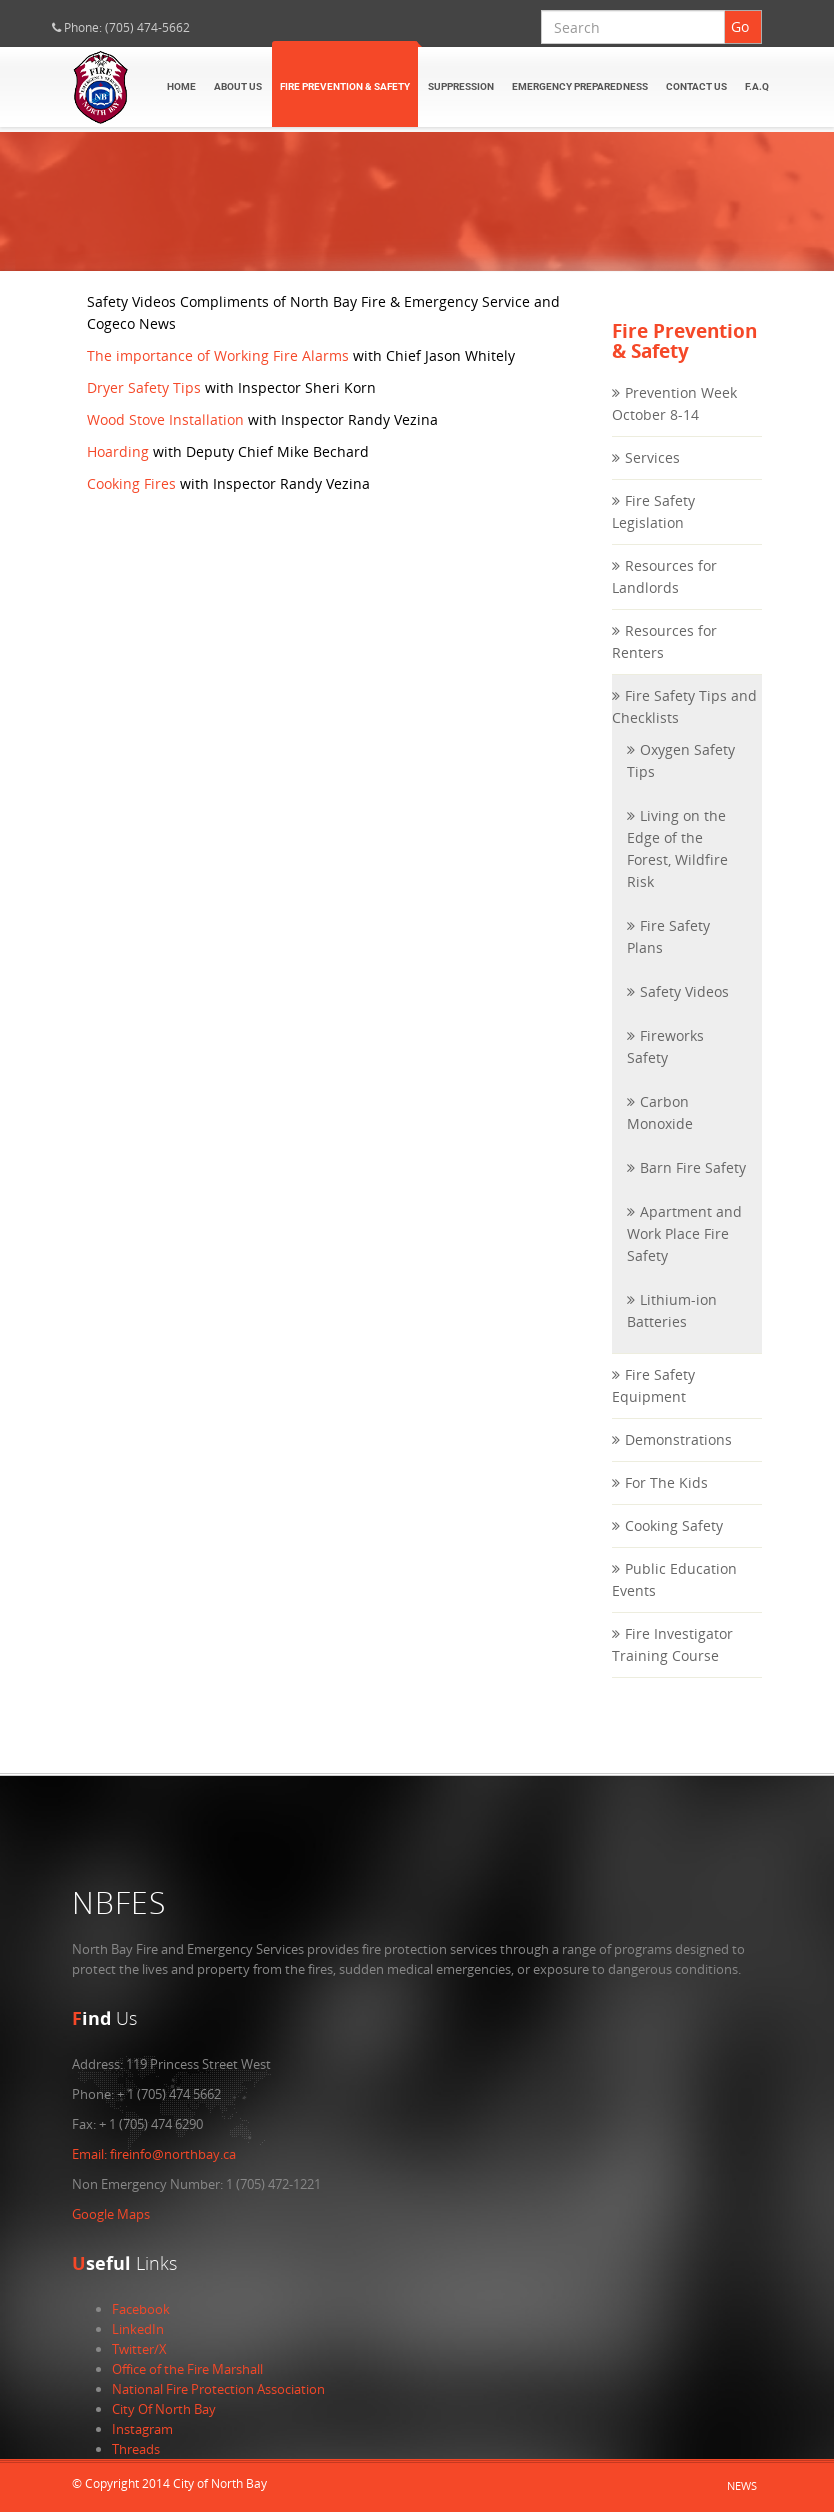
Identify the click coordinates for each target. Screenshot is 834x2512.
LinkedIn (138, 2329)
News (742, 2485)
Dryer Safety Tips (144, 406)
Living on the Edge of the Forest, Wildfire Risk (677, 868)
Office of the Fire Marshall (187, 2369)
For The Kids (666, 1502)
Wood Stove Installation (165, 438)
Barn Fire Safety (693, 1187)
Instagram (142, 2429)
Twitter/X (139, 2349)
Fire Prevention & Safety (345, 86)
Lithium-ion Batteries (672, 1330)
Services (652, 477)
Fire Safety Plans (668, 956)
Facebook (141, 2309)
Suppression (461, 86)
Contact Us (696, 86)
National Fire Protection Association (218, 2389)
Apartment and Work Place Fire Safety (684, 1253)
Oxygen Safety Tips (681, 780)
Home (181, 86)
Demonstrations (678, 1459)
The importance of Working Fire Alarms (218, 374)
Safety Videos (684, 1011)
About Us (238, 86)
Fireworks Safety (665, 1066)
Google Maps (111, 2214)
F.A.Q (757, 86)
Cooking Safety (674, 1545)
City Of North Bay (164, 2409)
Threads (136, 2449)
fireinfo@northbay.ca (154, 2154)
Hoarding (118, 470)
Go (740, 26)
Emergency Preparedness (580, 86)
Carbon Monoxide (660, 1132)
